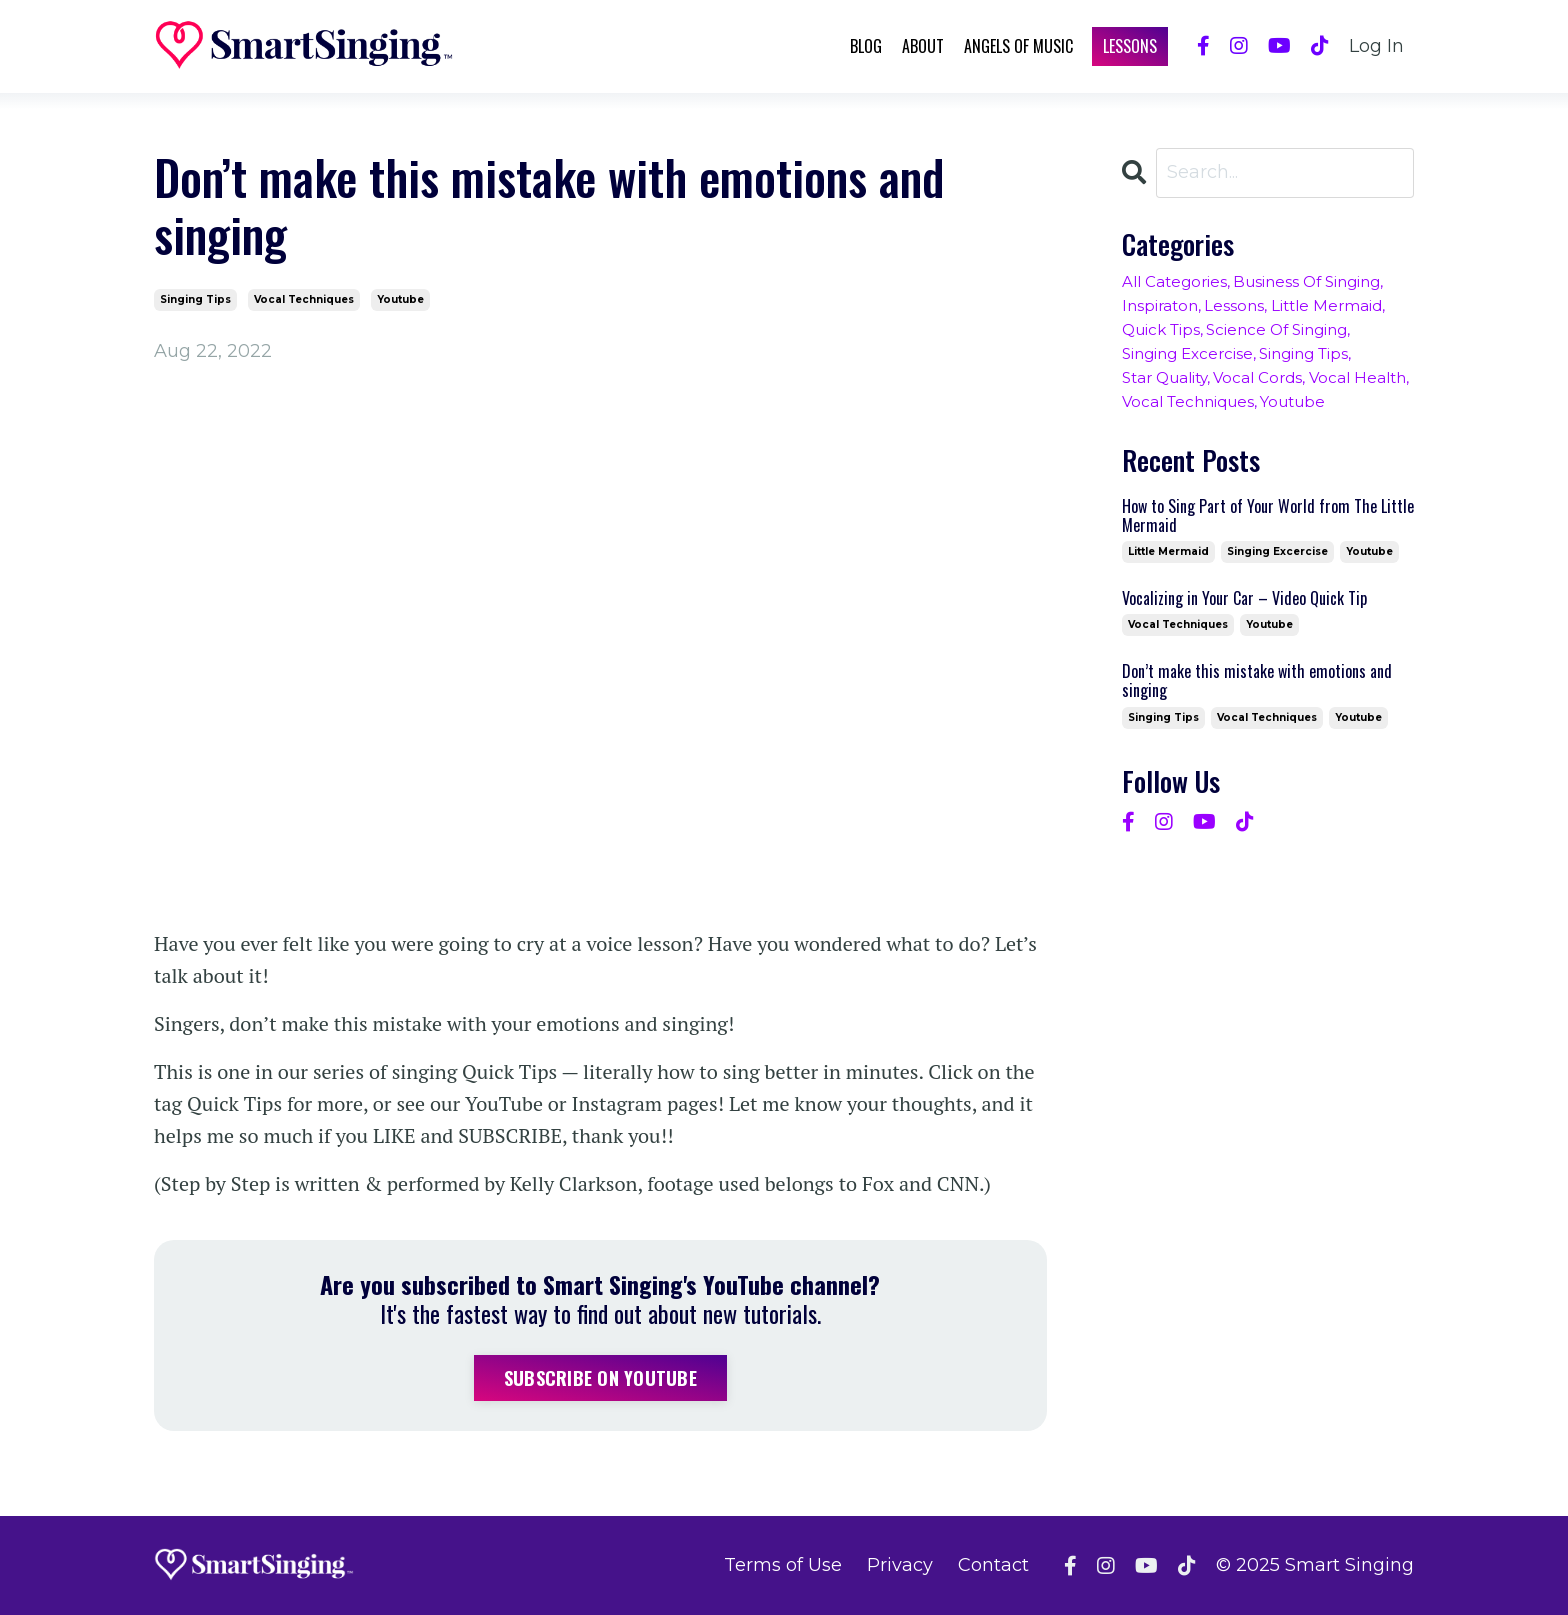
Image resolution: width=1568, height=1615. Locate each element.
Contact (993, 1565)
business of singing (1306, 281)
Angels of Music (1018, 46)
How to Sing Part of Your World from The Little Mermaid (1268, 516)
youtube (400, 299)
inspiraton (1160, 305)
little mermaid (1326, 305)
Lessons (1130, 46)
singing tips (195, 299)
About (923, 46)
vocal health (1357, 377)
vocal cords (1257, 377)
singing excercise (1187, 353)
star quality (1164, 377)
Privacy (900, 1565)
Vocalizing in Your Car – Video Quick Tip (1244, 598)
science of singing (1276, 329)
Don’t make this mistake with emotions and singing (1257, 681)
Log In (1376, 46)
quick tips (1161, 329)
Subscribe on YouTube (600, 1378)
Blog (866, 46)
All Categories (1174, 281)
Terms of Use (783, 1565)
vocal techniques (304, 299)
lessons (1234, 305)
